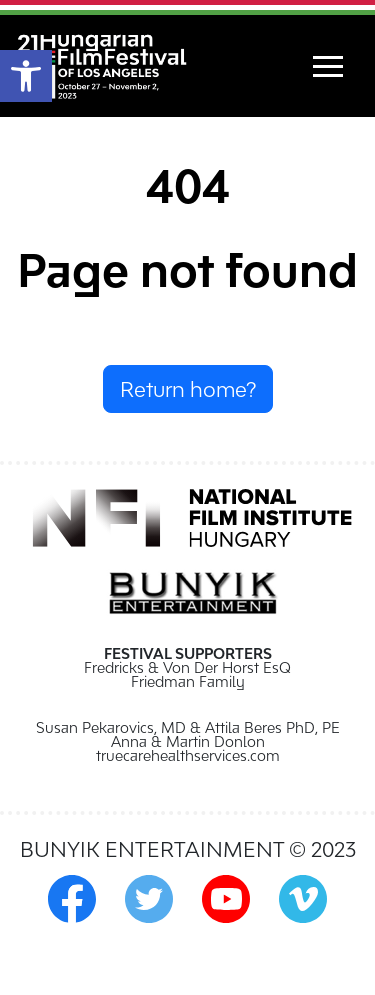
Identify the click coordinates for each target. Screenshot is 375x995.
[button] (26, 76)
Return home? (188, 389)
